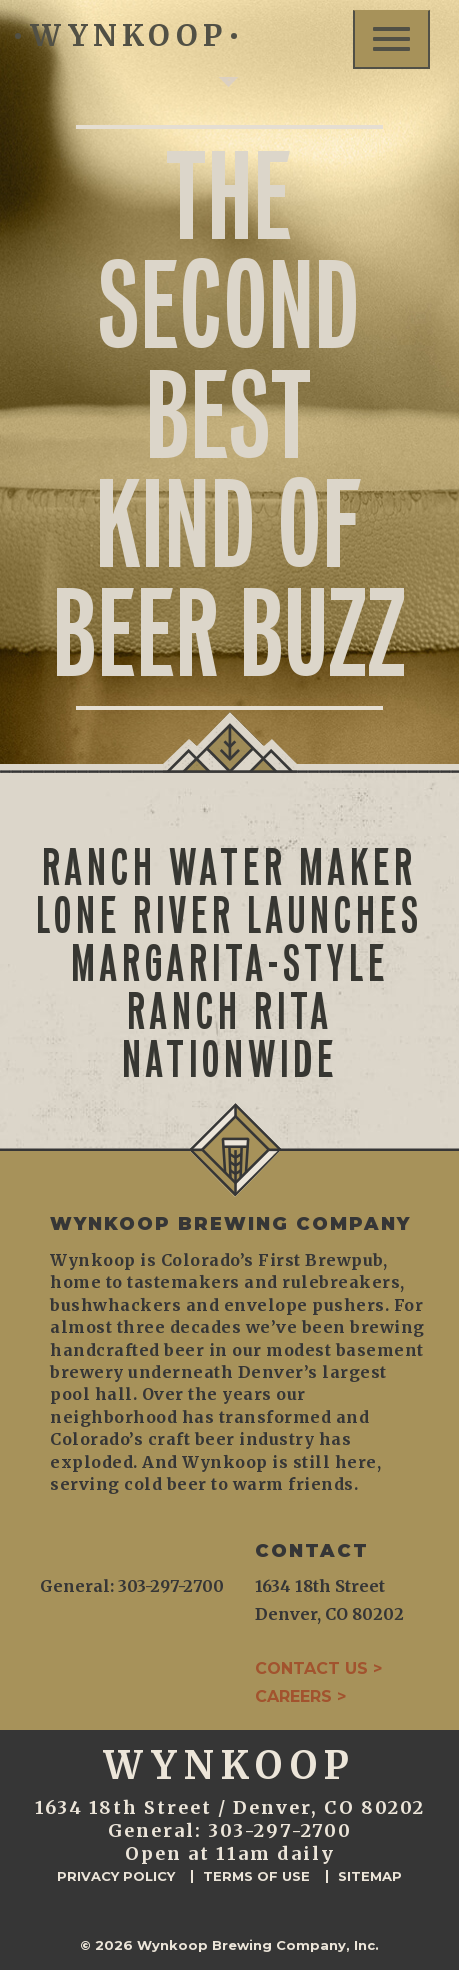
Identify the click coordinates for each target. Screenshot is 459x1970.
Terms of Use (256, 1876)
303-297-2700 (280, 1830)
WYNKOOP (126, 35)
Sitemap (370, 1876)
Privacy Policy (116, 1876)
